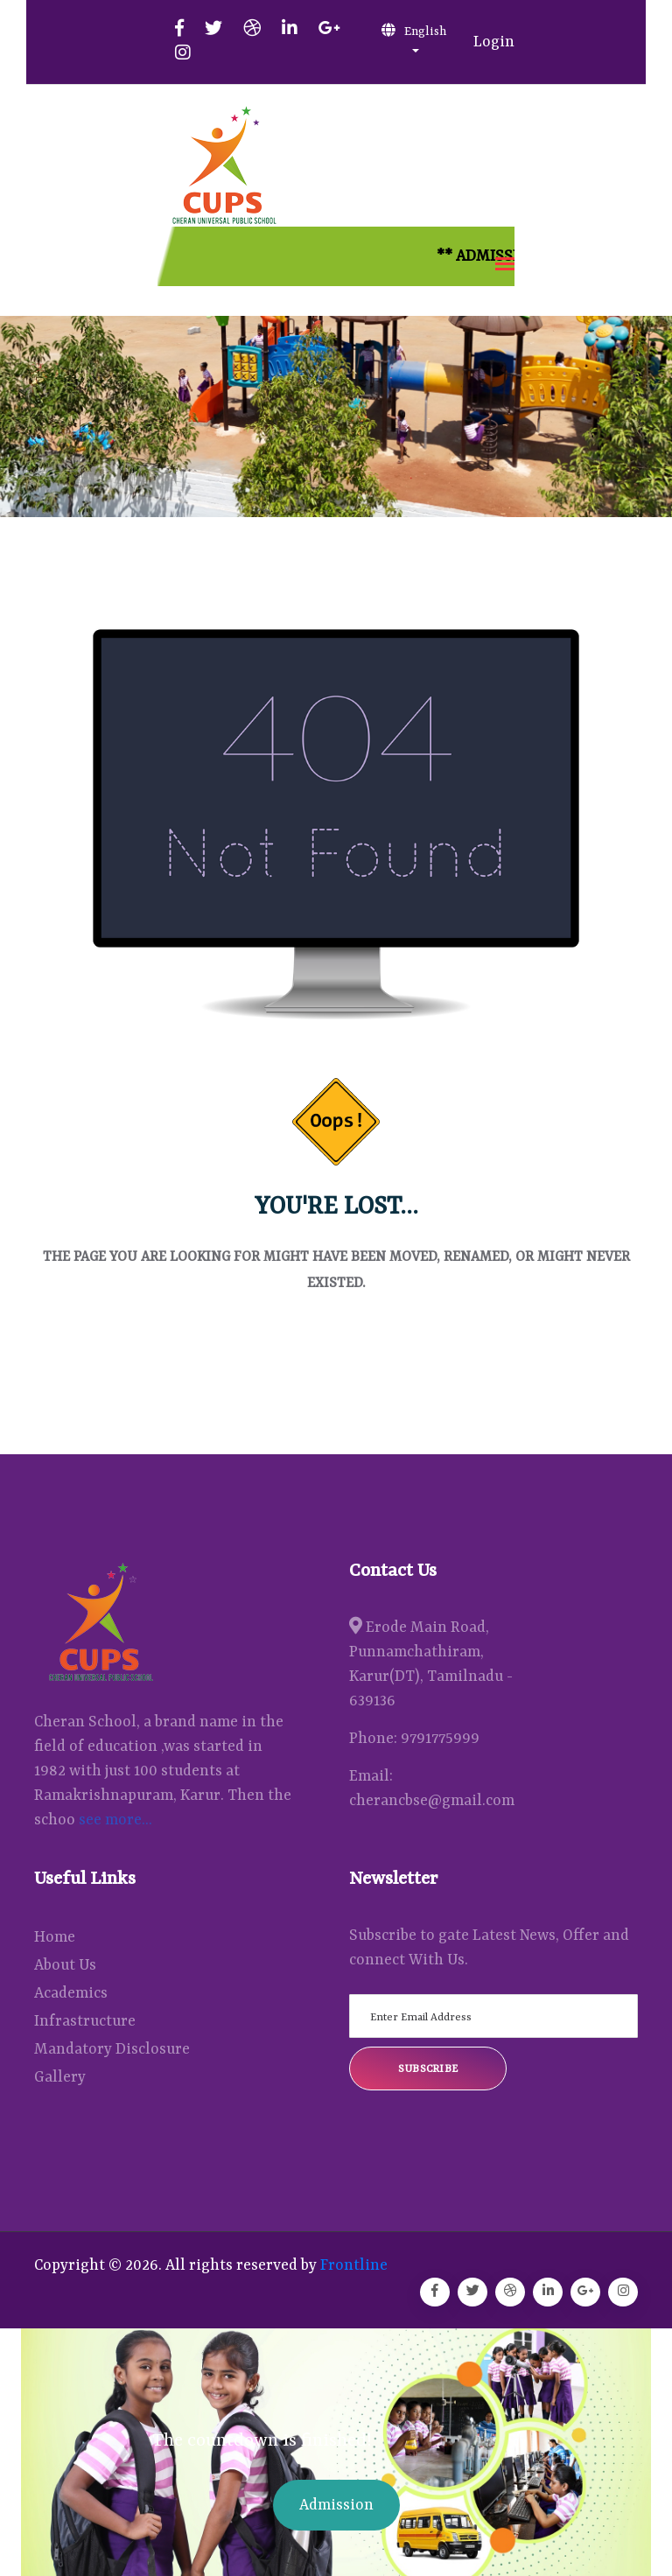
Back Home (336, 1348)
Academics (71, 1993)
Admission (336, 2505)
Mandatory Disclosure (112, 2049)
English (414, 30)
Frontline (354, 2265)
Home (54, 1937)
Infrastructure (85, 2021)
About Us (65, 1965)
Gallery (60, 2077)
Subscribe (428, 2069)
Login (493, 42)
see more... (115, 1820)
